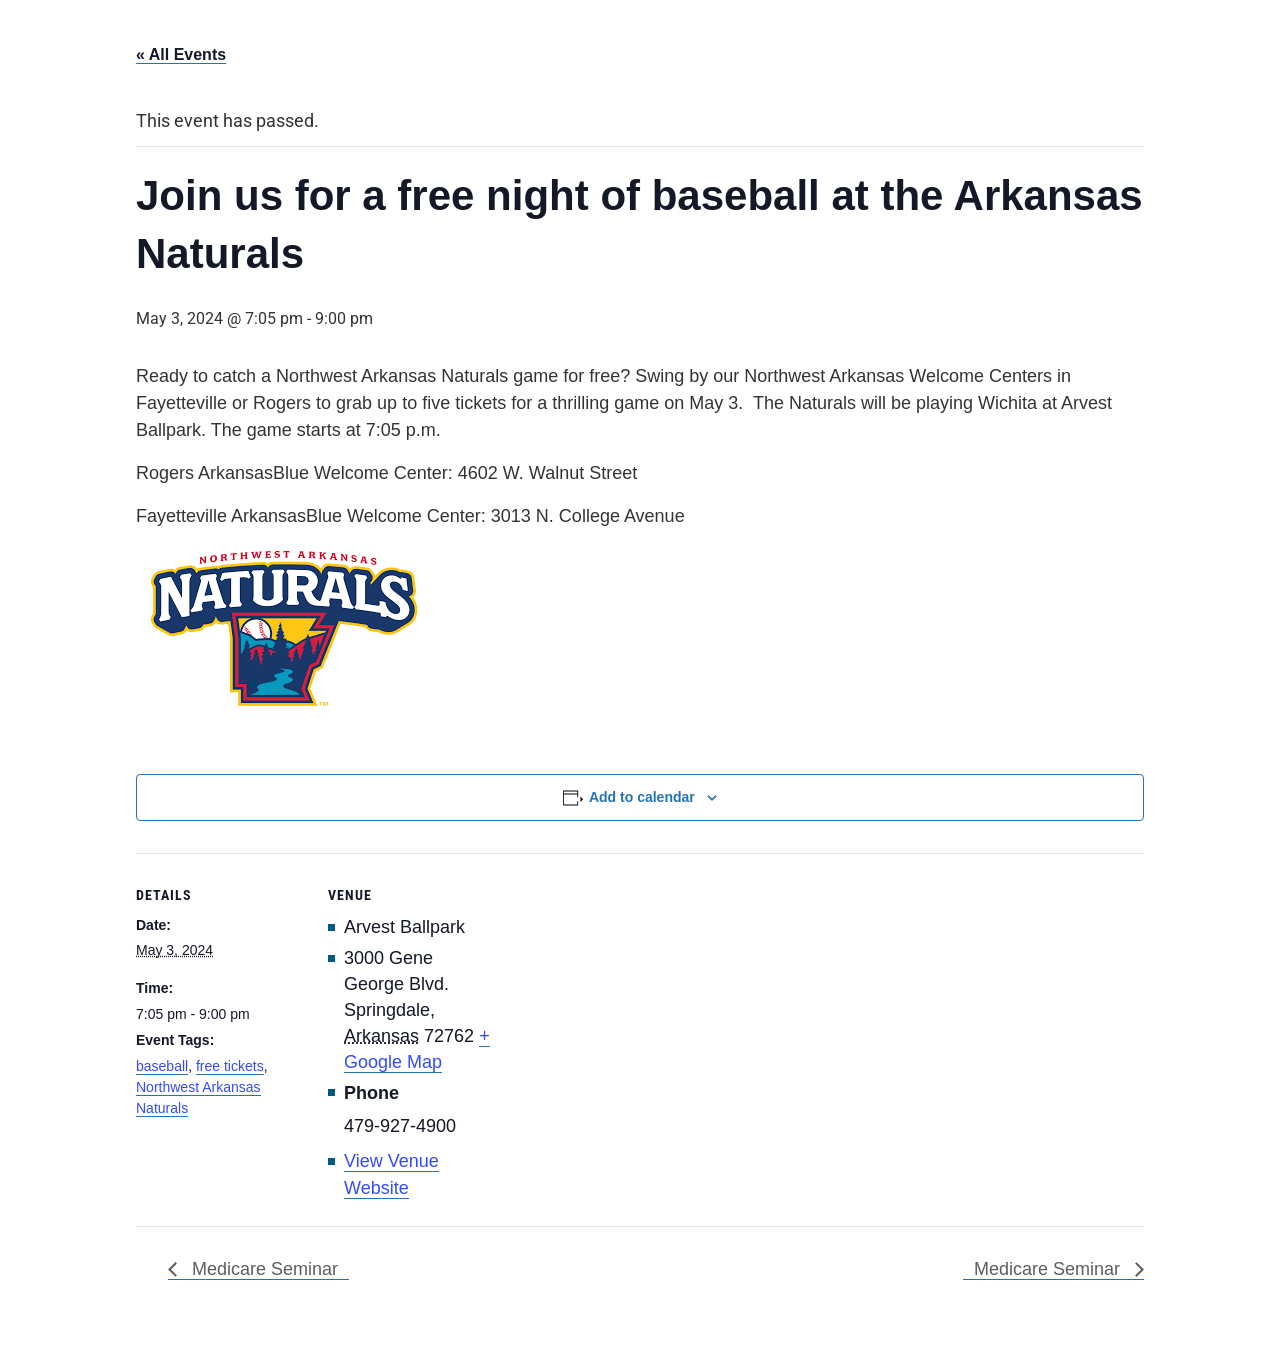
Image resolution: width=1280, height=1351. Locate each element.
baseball (162, 1066)
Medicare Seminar (262, 1269)
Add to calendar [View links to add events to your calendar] (642, 797)
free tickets (230, 1066)
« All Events (181, 54)
